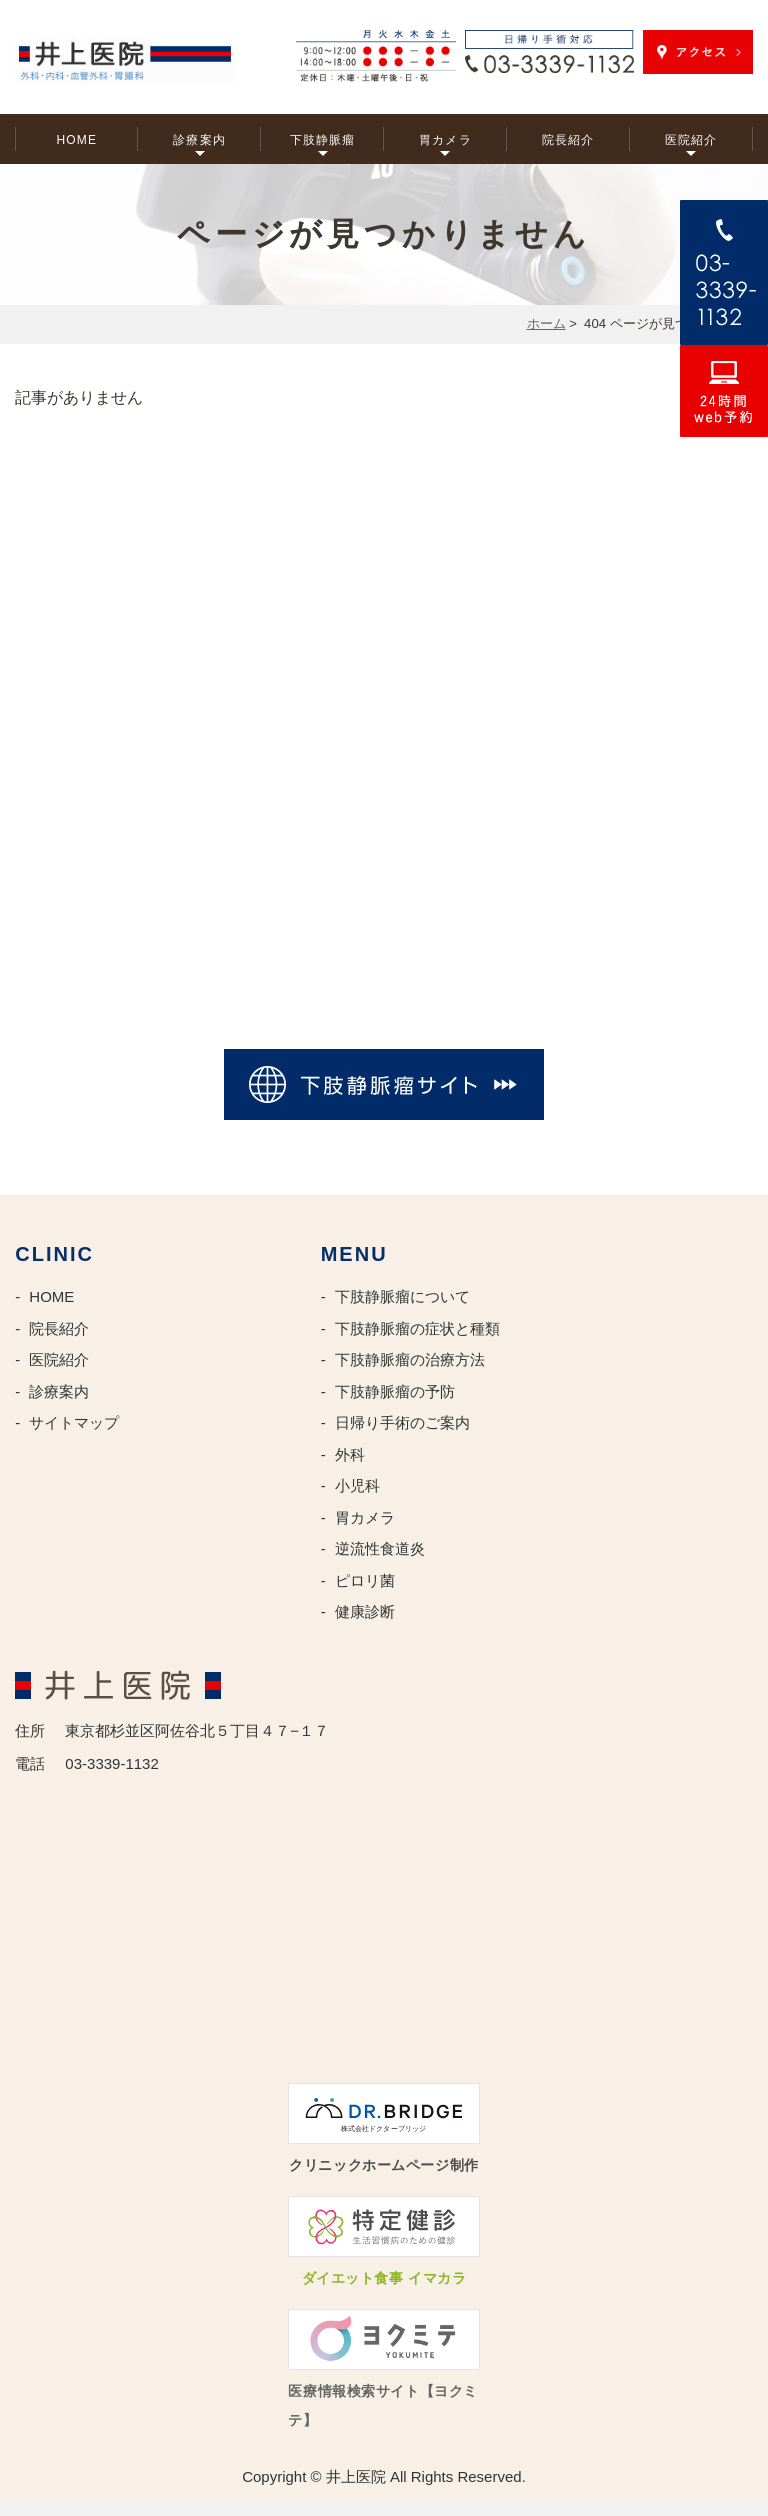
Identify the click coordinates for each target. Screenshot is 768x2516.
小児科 (357, 1485)
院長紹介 (568, 140)
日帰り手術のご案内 (402, 1422)
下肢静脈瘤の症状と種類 (417, 1328)
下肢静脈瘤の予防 (395, 1391)
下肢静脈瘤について (402, 1296)
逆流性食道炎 (380, 1548)
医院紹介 (691, 140)
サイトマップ (74, 1422)
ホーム (546, 323)
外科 (350, 1454)
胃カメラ (445, 140)
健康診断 (365, 1611)
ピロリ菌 (365, 1580)
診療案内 (199, 140)
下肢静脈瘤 (323, 140)
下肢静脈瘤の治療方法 (410, 1359)
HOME (76, 140)
